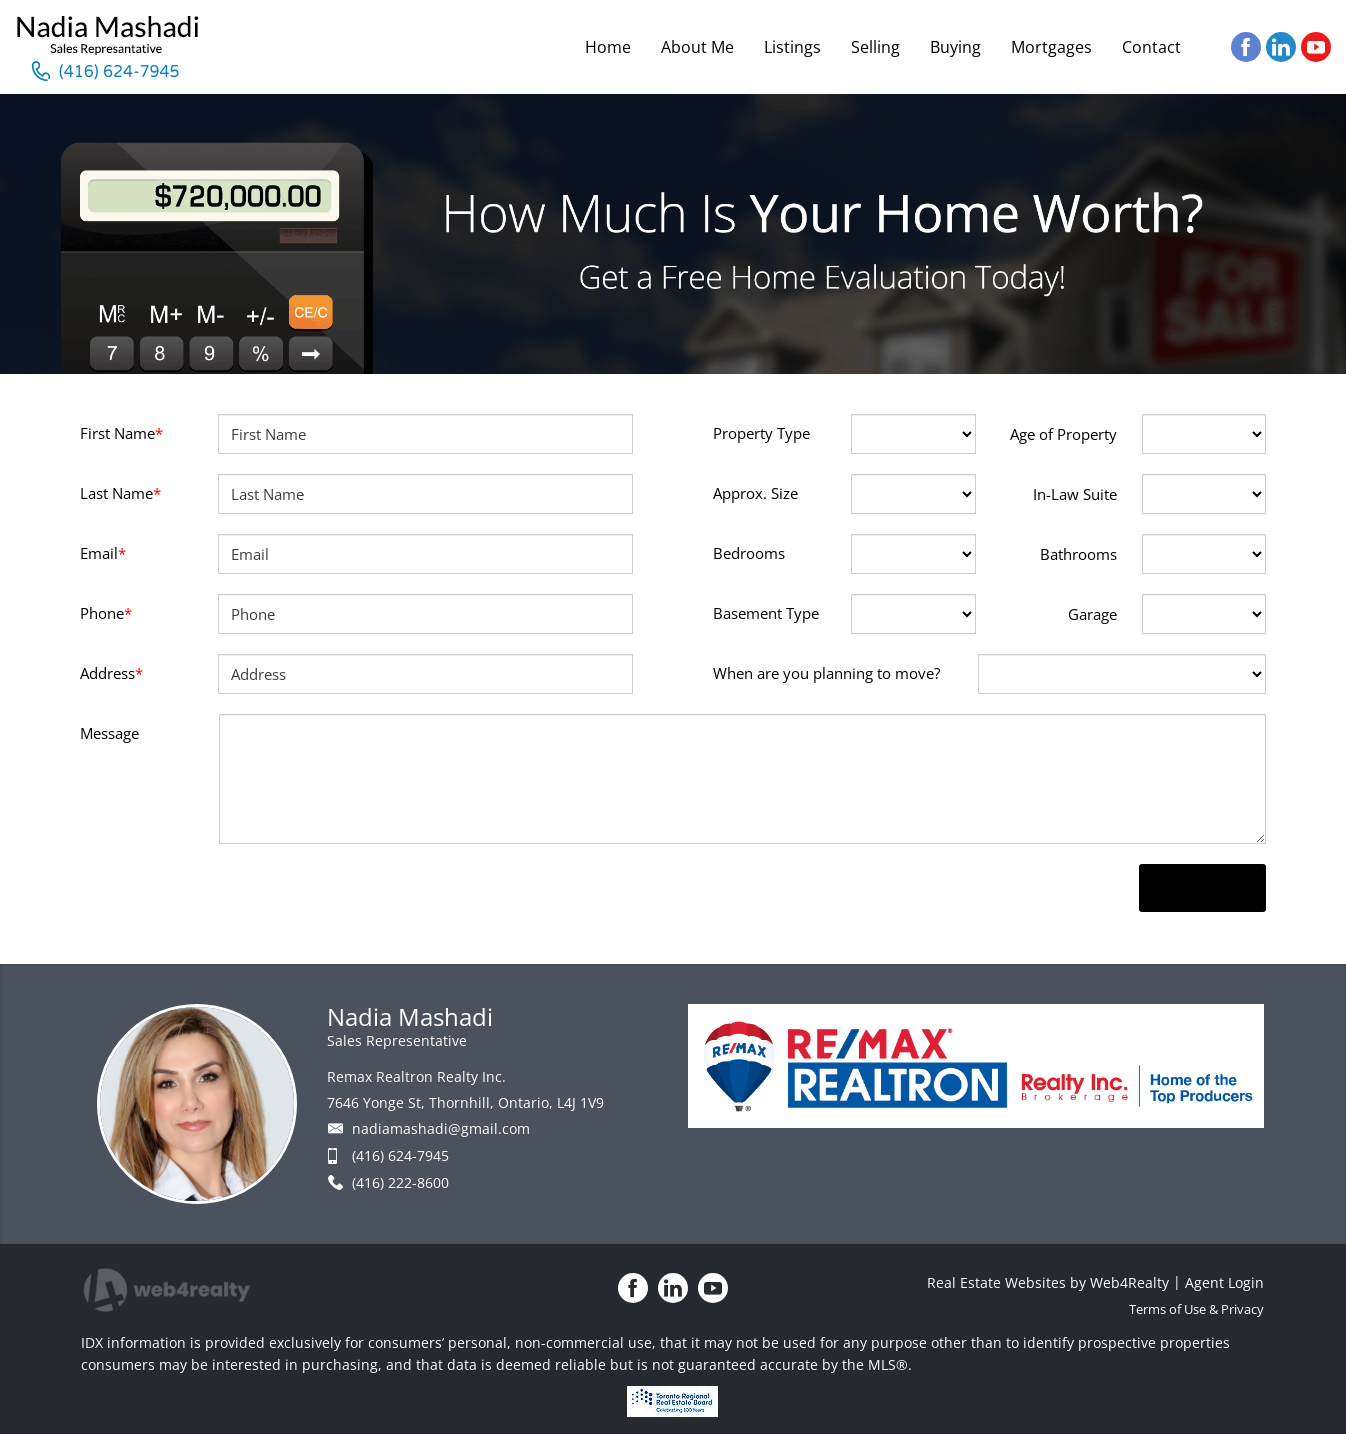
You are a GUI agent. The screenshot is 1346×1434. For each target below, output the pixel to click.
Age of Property (1063, 434)
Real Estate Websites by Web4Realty (1048, 1282)
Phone (106, 613)
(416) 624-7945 (400, 1155)
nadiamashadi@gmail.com (441, 1128)
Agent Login (1224, 1282)
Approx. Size (755, 493)
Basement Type (766, 613)
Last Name (120, 493)
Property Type (761, 433)
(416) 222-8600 (400, 1182)
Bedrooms (749, 553)
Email (103, 553)
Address (111, 673)
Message (109, 733)
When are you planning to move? (826, 673)
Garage (1092, 614)
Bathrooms (1078, 554)
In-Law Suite (1075, 494)
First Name (121, 433)
